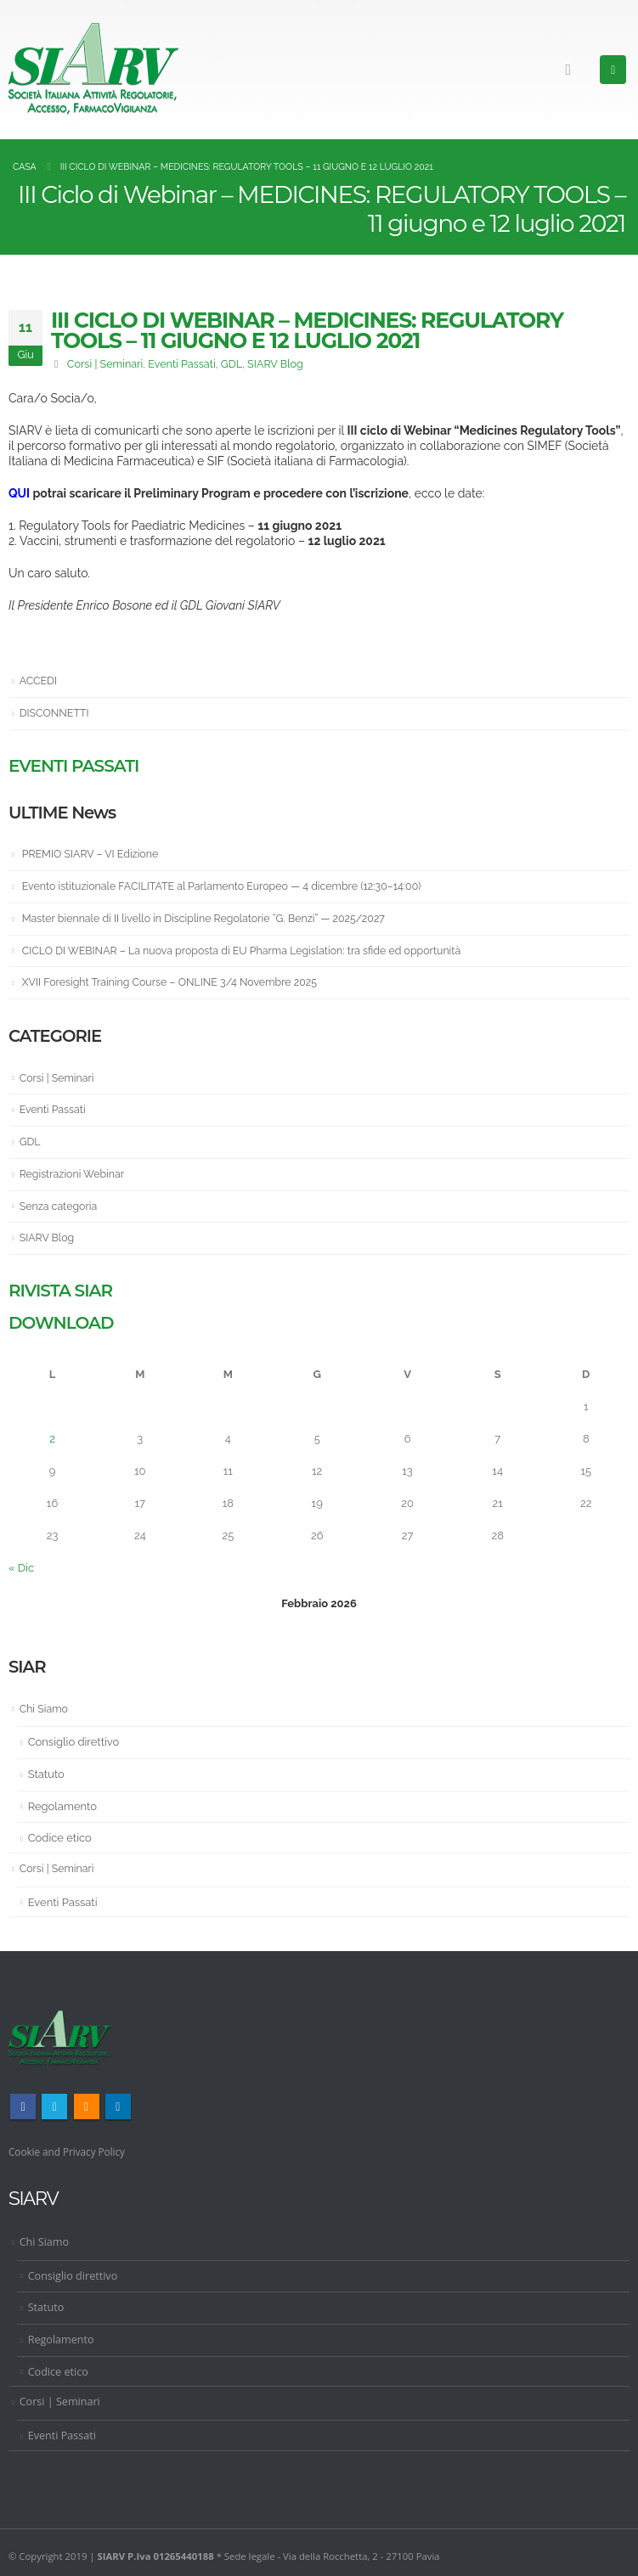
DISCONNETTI (56, 712)
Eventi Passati (181, 363)
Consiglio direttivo (74, 1740)
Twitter (54, 2105)
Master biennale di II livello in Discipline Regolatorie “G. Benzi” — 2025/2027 (213, 917)
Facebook (23, 2105)
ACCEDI (39, 680)
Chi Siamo (45, 1707)
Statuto (46, 1772)
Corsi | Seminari (105, 363)
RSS (86, 2105)
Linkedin (118, 2105)
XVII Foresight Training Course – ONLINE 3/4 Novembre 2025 (177, 981)
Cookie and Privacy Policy (71, 2149)
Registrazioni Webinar (75, 1172)
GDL (231, 363)
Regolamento (62, 1803)
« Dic (21, 1566)
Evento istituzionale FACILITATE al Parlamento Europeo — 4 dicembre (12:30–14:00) (231, 885)
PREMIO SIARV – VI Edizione (94, 853)
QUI (19, 493)
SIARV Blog (275, 363)
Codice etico (60, 1836)
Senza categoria (60, 1204)
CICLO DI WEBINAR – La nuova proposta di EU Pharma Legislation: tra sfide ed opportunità (252, 949)
